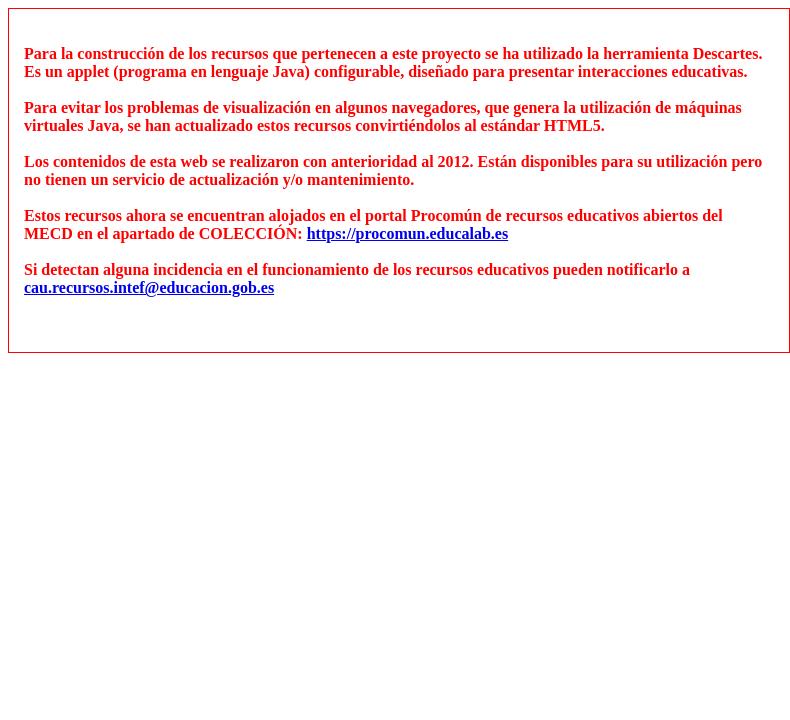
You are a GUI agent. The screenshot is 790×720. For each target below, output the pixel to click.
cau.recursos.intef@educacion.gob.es (149, 287)
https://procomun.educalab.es (408, 233)
